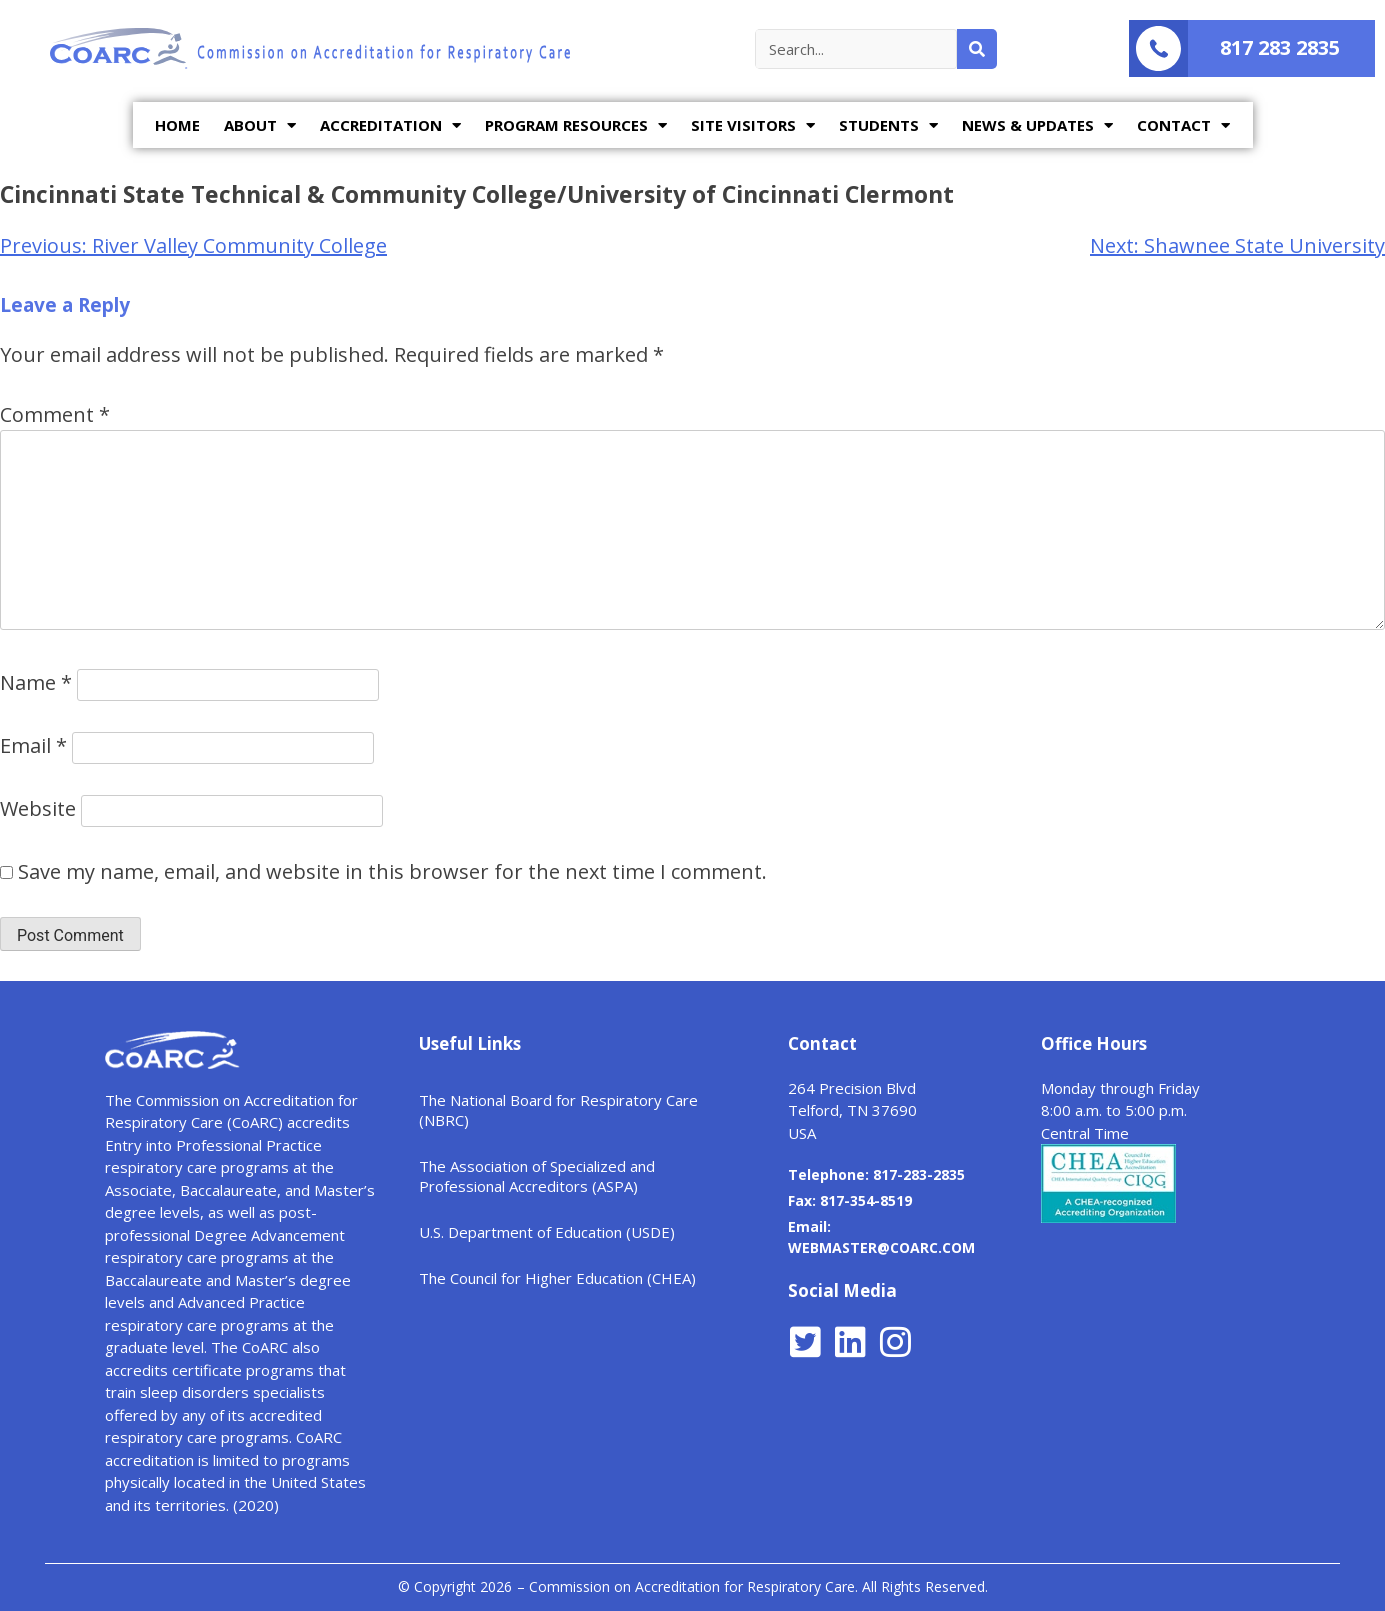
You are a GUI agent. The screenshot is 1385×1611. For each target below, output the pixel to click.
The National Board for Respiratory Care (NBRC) (558, 1110)
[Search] (977, 49)
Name (36, 682)
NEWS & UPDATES (1037, 125)
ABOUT (260, 125)
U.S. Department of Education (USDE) (547, 1232)
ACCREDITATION (390, 125)
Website (38, 808)
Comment (55, 414)
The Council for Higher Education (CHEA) (557, 1278)
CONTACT (1183, 125)
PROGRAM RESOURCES (576, 125)
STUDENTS (888, 125)
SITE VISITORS (753, 125)
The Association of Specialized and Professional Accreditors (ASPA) (537, 1176)
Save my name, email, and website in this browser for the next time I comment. (392, 871)
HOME (177, 125)
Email (33, 745)
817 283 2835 (1280, 47)
